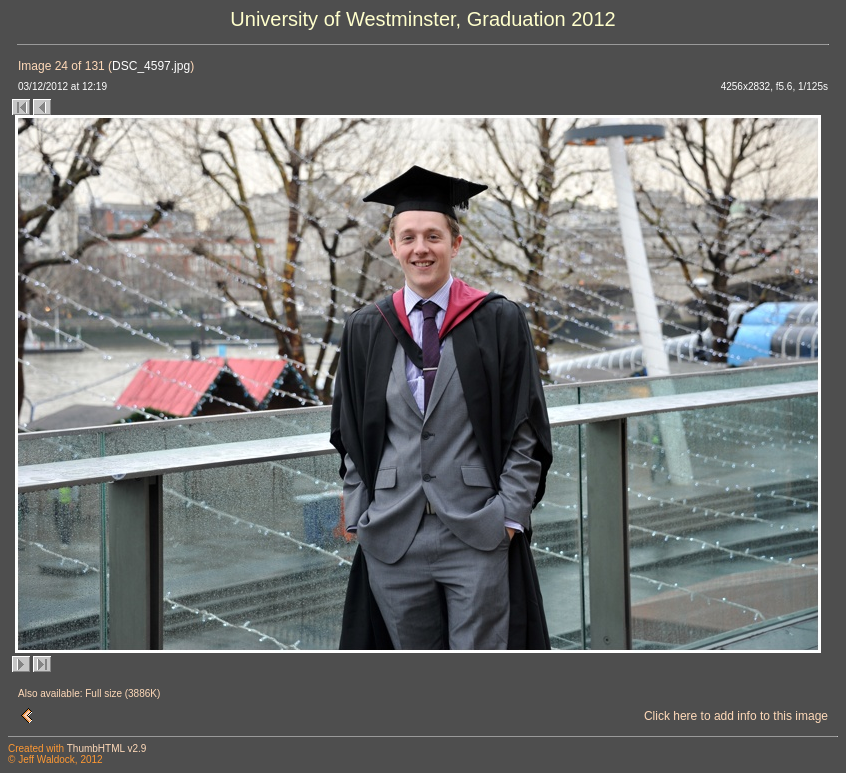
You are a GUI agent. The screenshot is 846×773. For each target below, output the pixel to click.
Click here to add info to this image (736, 716)
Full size (103, 693)
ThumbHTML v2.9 (107, 748)
